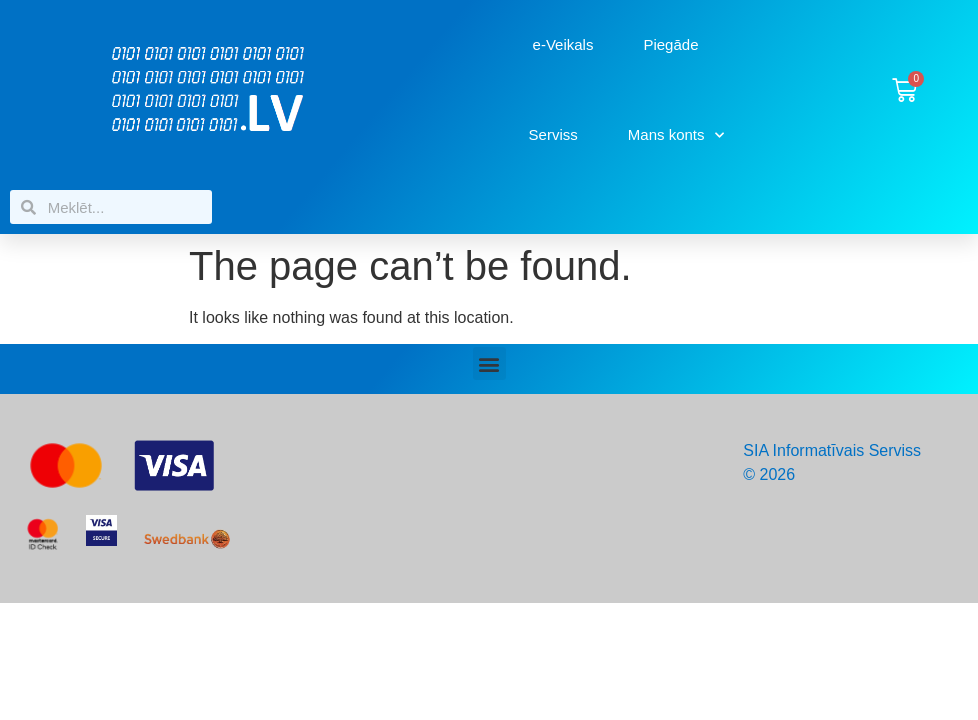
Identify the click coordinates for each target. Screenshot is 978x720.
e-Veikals (563, 44)
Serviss (553, 134)
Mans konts (676, 135)
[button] (489, 363)
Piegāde (670, 44)
